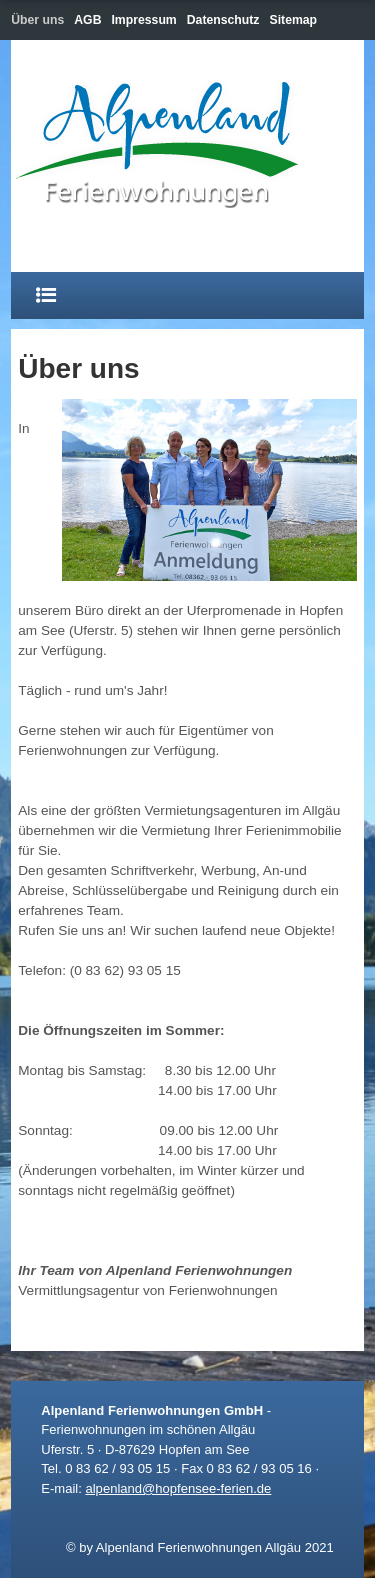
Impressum (143, 20)
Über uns (37, 20)
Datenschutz (223, 20)
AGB (87, 20)
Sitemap (294, 20)
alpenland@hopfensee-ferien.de (178, 1488)
